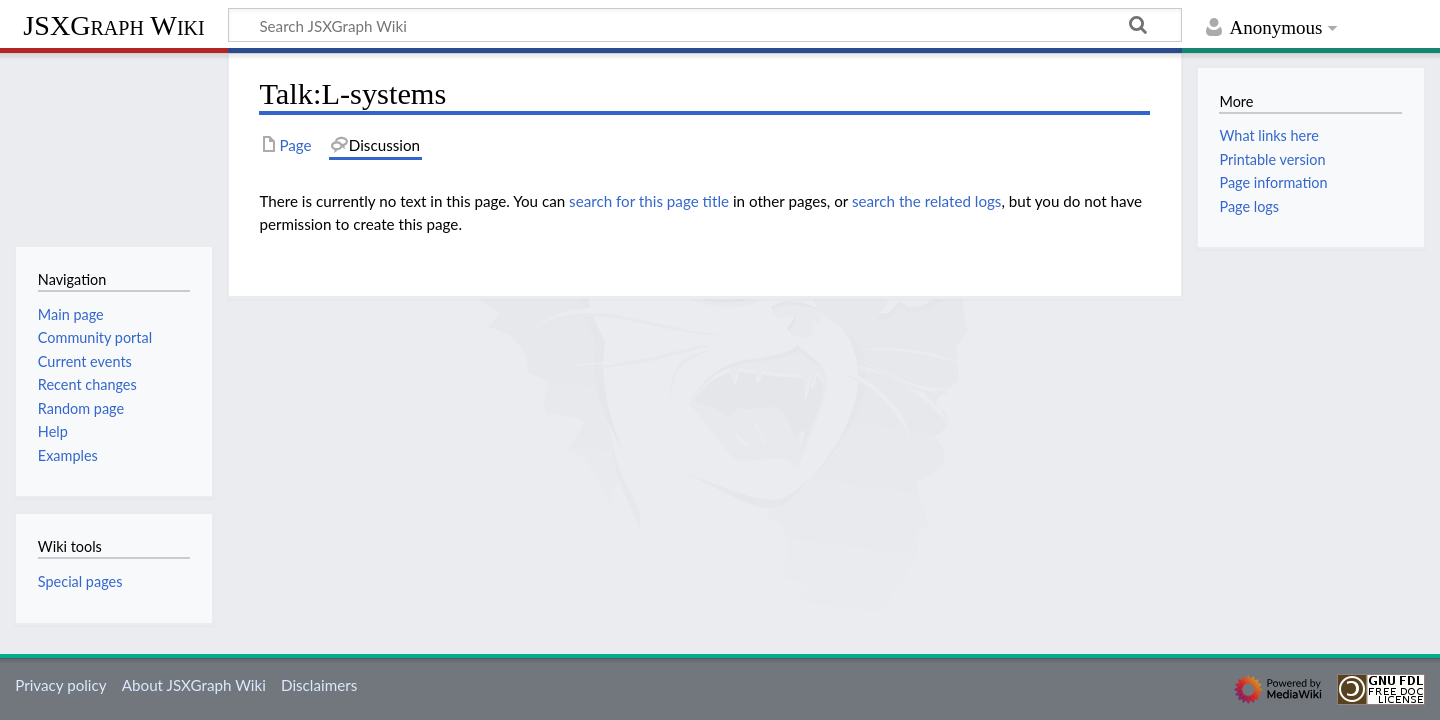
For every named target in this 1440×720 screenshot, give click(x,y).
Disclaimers (319, 685)
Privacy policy (60, 685)
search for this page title (649, 201)
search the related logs (927, 201)
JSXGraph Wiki (113, 25)
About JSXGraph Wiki (194, 685)
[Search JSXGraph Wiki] (705, 25)
